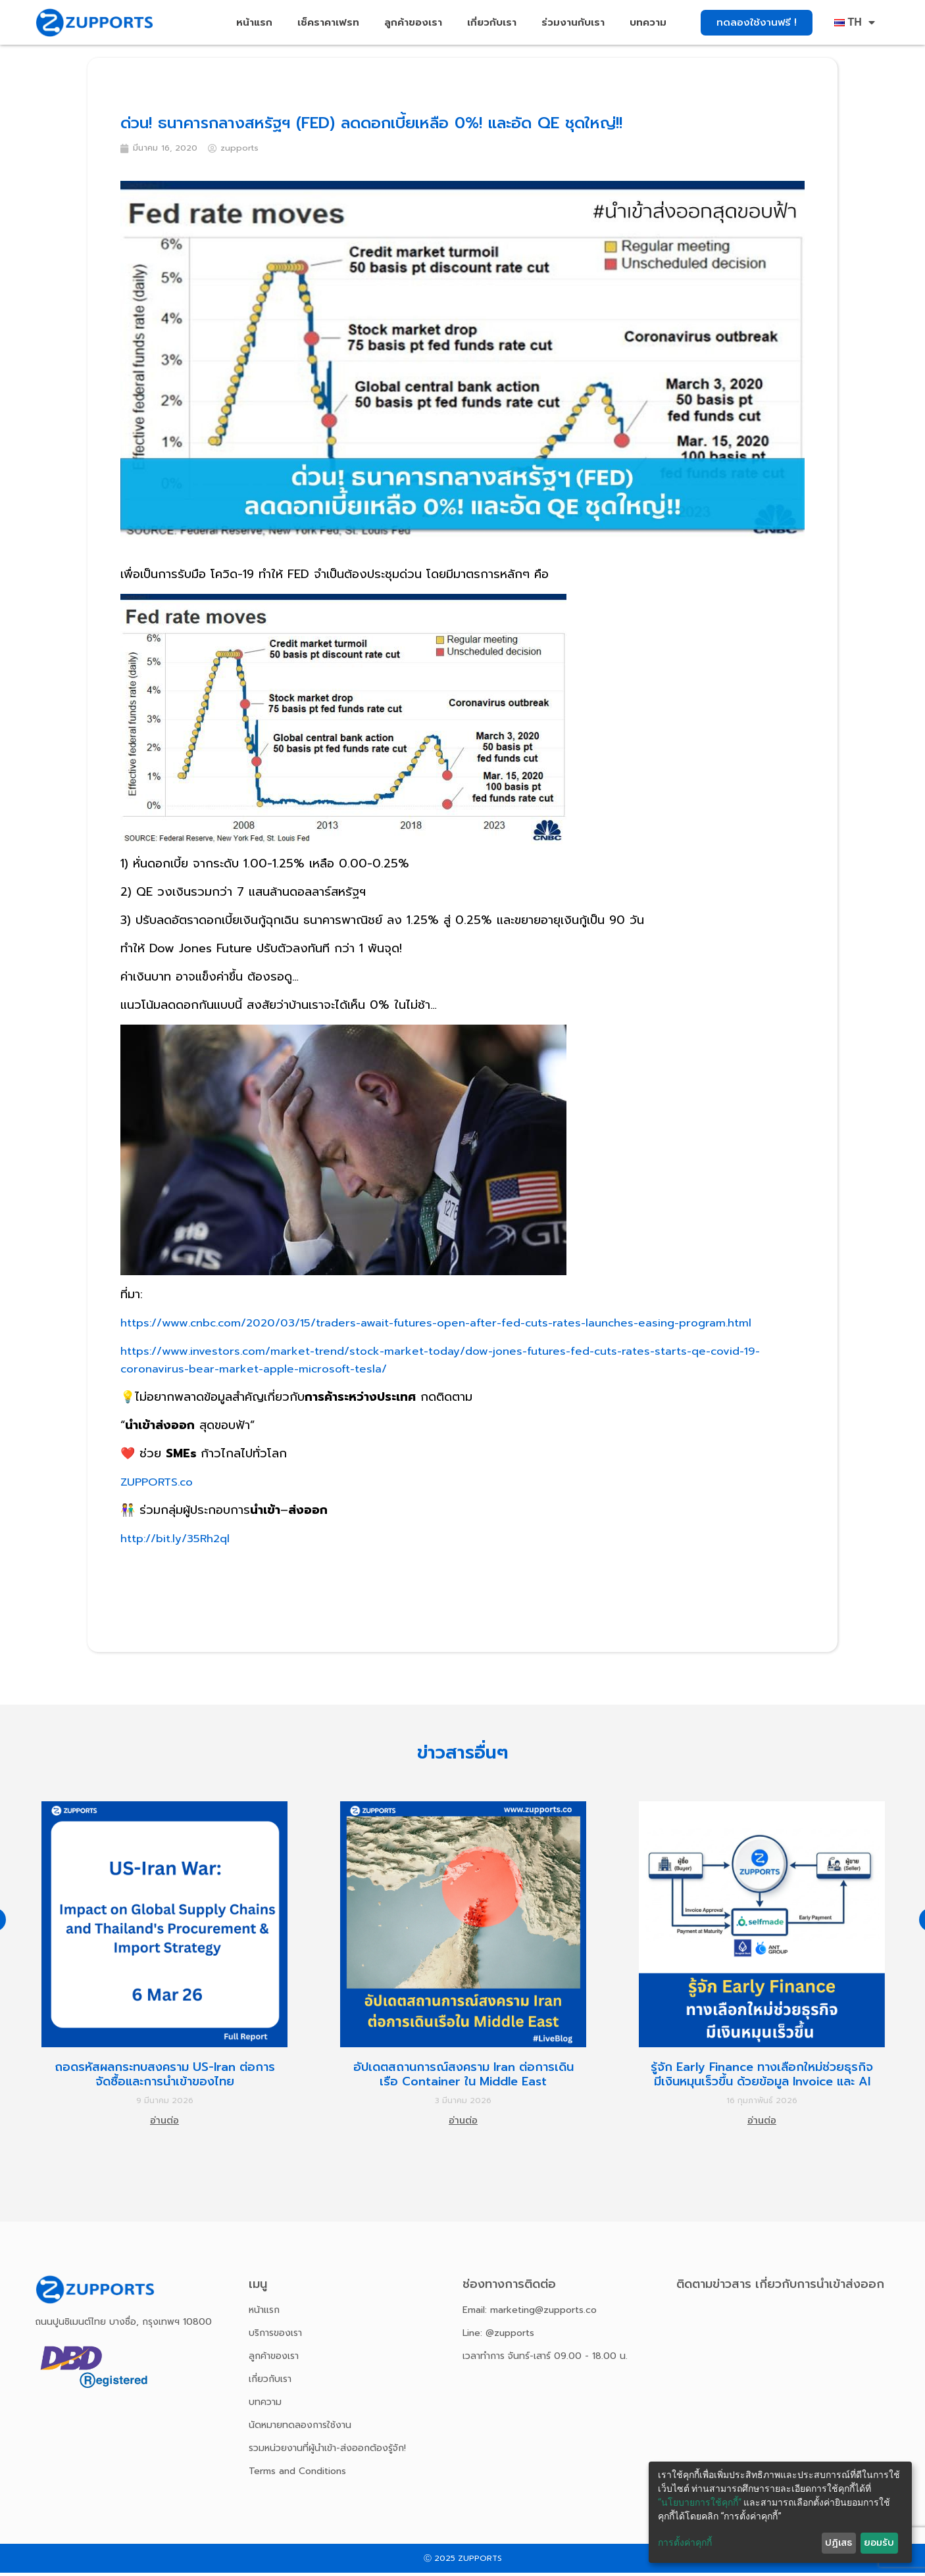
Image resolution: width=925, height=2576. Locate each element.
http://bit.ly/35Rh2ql (179, 1542)
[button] (757, 23)
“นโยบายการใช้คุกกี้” (699, 2502)
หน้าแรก (254, 22)
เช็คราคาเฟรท (328, 22)
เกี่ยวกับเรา (491, 22)
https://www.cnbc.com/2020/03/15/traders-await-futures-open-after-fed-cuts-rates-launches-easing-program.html (455, 1326)
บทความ (648, 22)
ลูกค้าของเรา (413, 22)
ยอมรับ (879, 2543)
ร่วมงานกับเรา (573, 22)
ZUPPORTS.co (159, 1485)
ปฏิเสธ (838, 2543)
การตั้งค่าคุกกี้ (685, 2542)
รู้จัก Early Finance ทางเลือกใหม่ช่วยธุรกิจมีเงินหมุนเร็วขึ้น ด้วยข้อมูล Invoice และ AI (762, 2078)
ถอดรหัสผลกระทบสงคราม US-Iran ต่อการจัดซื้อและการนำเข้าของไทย (165, 2078)
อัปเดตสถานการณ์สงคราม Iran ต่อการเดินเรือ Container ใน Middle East (463, 2078)
